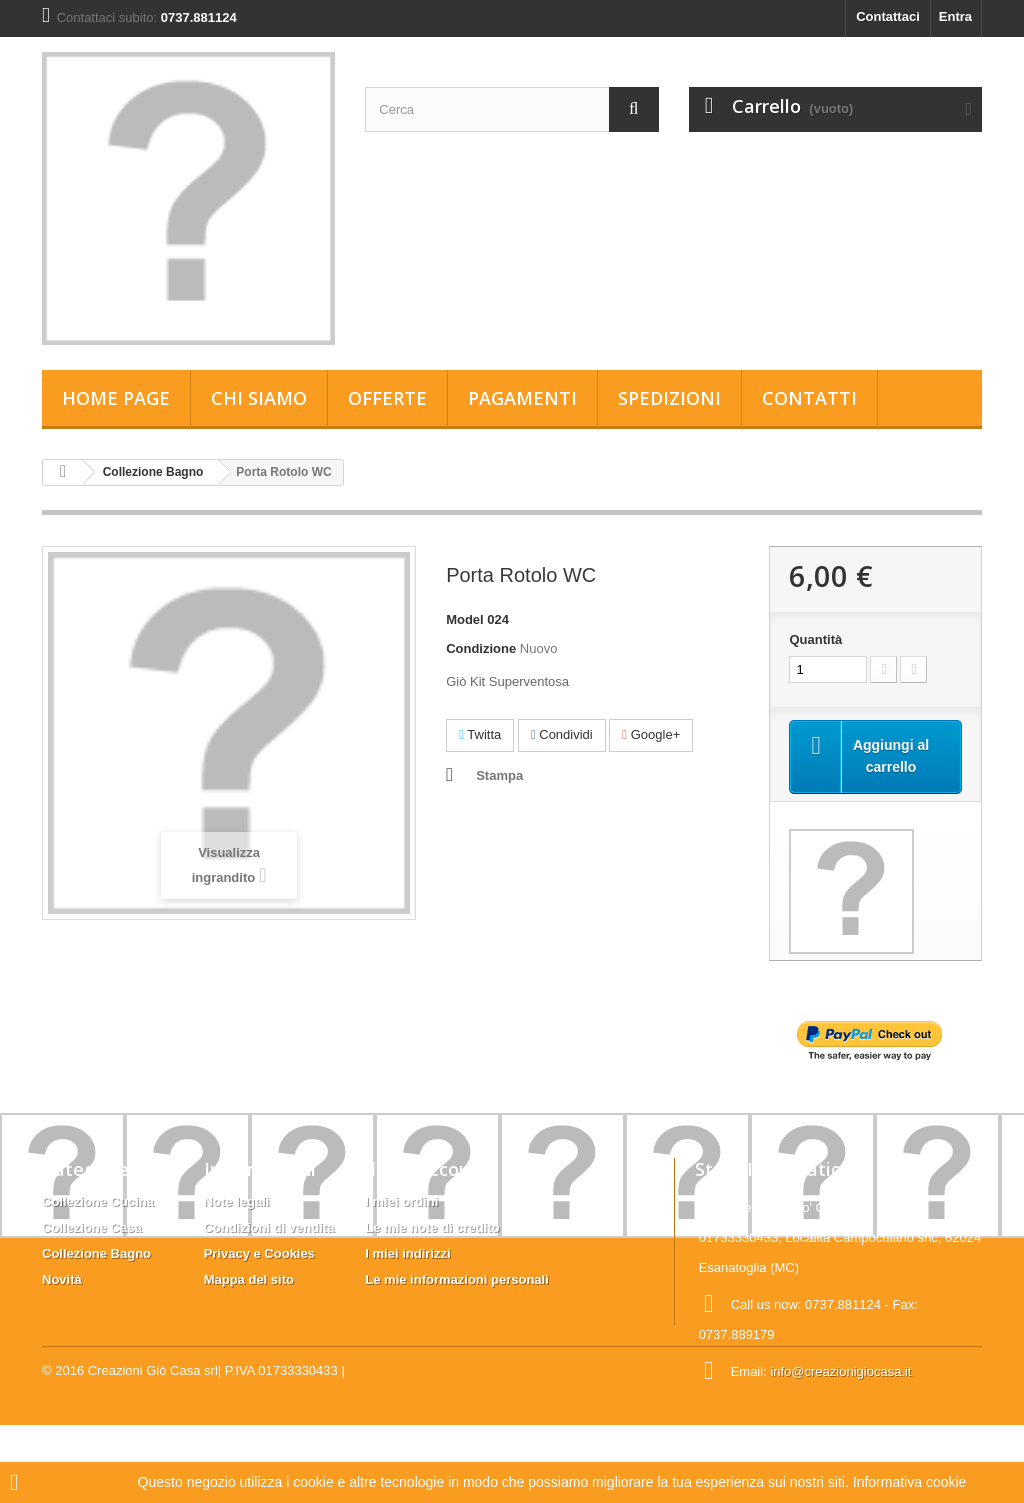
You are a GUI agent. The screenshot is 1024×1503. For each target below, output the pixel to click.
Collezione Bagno (153, 472)
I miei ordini (401, 1201)
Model (465, 619)
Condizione (481, 648)
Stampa (499, 775)
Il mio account (427, 1169)
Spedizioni (669, 398)
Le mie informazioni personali (456, 1279)
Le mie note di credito (432, 1227)
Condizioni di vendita (269, 1227)
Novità (62, 1279)
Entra (955, 16)
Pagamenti (522, 398)
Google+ (651, 734)
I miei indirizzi (407, 1253)
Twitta (480, 734)
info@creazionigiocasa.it (840, 1371)
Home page (116, 398)
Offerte (387, 398)
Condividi (562, 734)
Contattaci (888, 16)
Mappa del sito (249, 1279)
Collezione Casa (92, 1227)
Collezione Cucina (98, 1201)
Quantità (815, 639)
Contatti (809, 398)
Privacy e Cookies (259, 1253)
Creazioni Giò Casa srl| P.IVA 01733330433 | (216, 1448)
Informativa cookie (910, 1482)
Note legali (237, 1201)
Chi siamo (259, 398)
